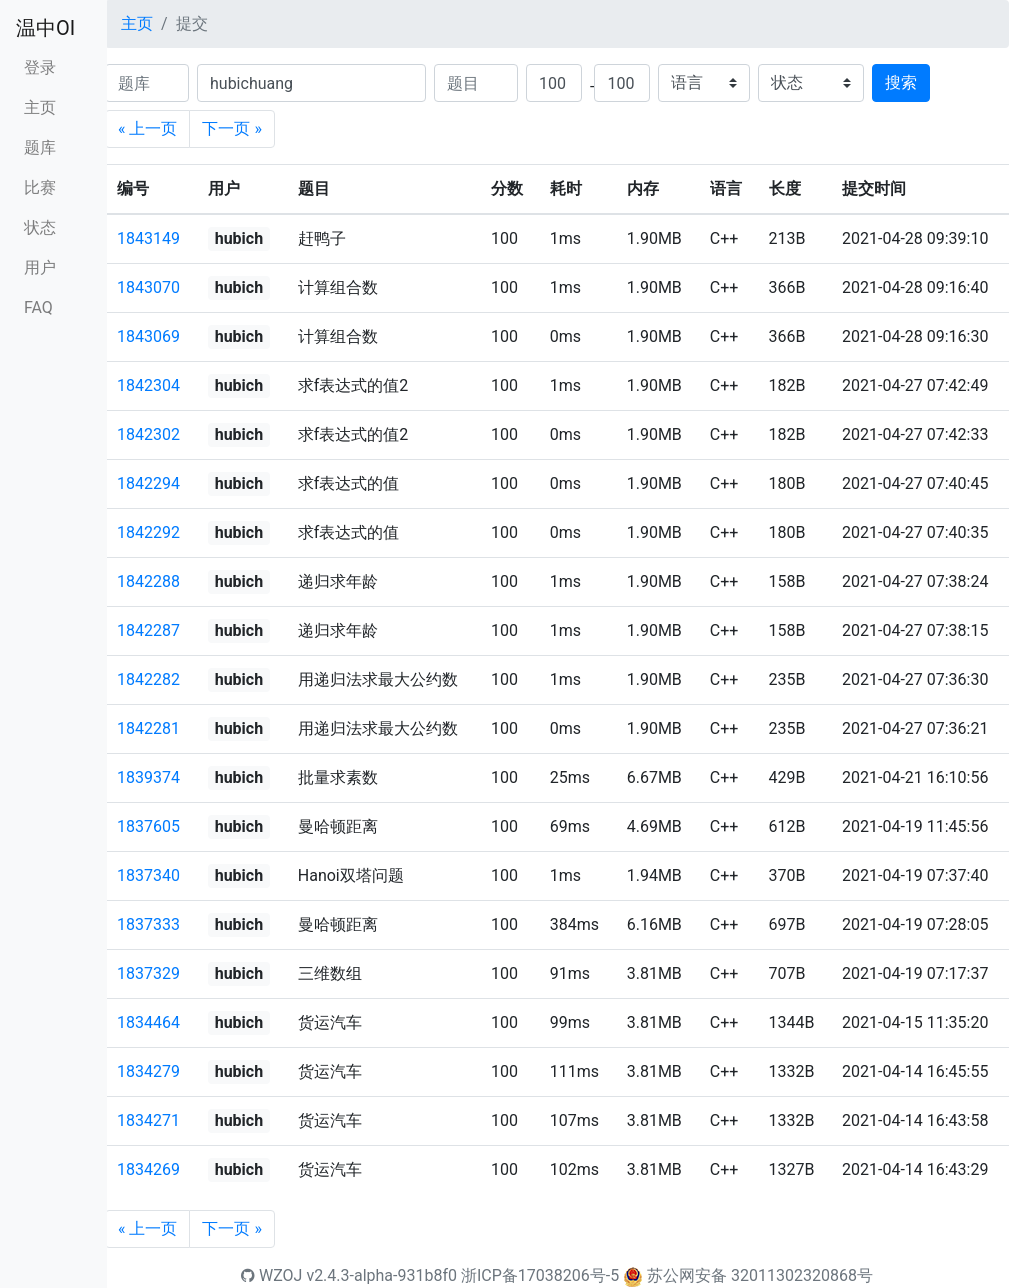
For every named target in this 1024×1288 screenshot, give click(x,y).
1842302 (148, 434)
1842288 (148, 581)
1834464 (148, 1022)
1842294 (148, 483)
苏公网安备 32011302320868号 (760, 1275)
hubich (239, 238)
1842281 (148, 728)
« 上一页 (147, 128)
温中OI (45, 28)
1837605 (148, 826)
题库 (40, 147)
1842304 (148, 385)
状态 (40, 227)
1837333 (148, 924)
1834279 (148, 1071)
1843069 (148, 336)
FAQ (38, 307)
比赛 (40, 187)
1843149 (148, 238)
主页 (40, 107)
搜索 (901, 82)
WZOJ (271, 1275)
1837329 (148, 973)
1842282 (148, 679)
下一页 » (231, 128)
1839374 (148, 777)
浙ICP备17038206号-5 (540, 1275)
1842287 (148, 630)
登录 (40, 67)
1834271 (148, 1120)
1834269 (148, 1169)
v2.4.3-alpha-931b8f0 (381, 1275)
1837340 (148, 875)
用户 (40, 267)
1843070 (148, 287)
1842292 (148, 532)
